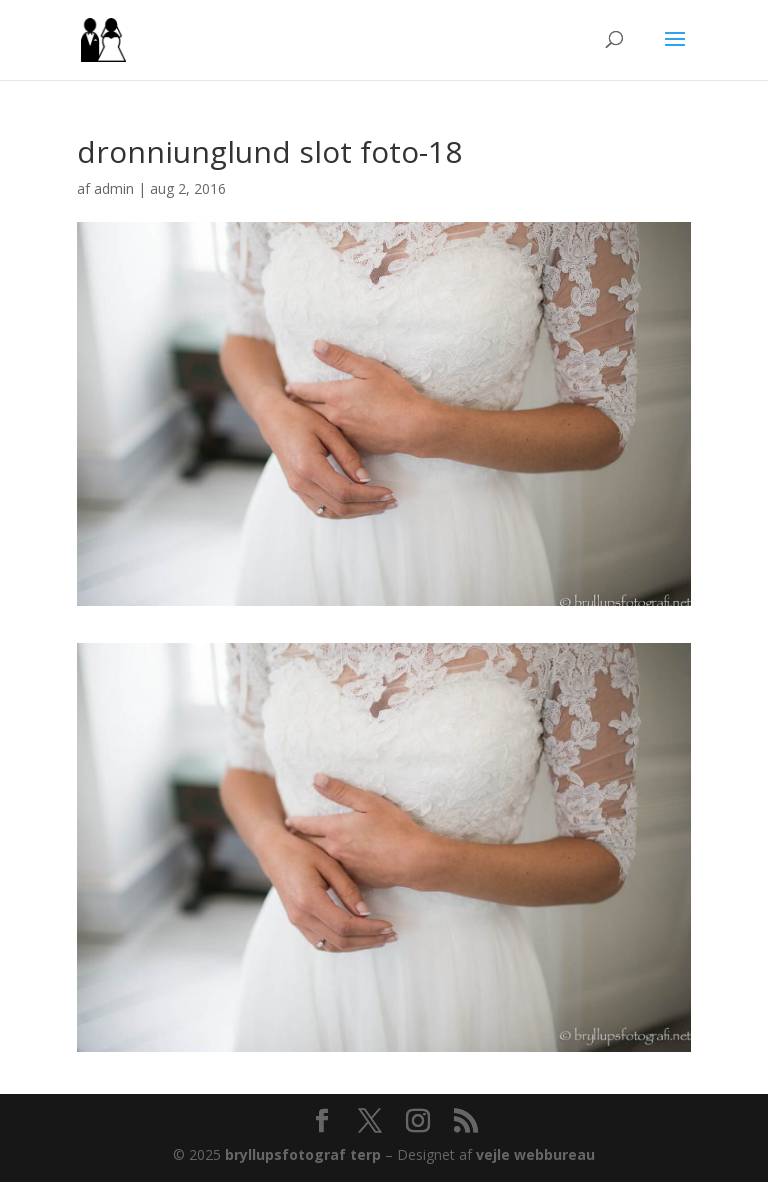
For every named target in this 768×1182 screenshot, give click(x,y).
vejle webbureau (535, 1154)
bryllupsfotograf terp (303, 1154)
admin (114, 188)
